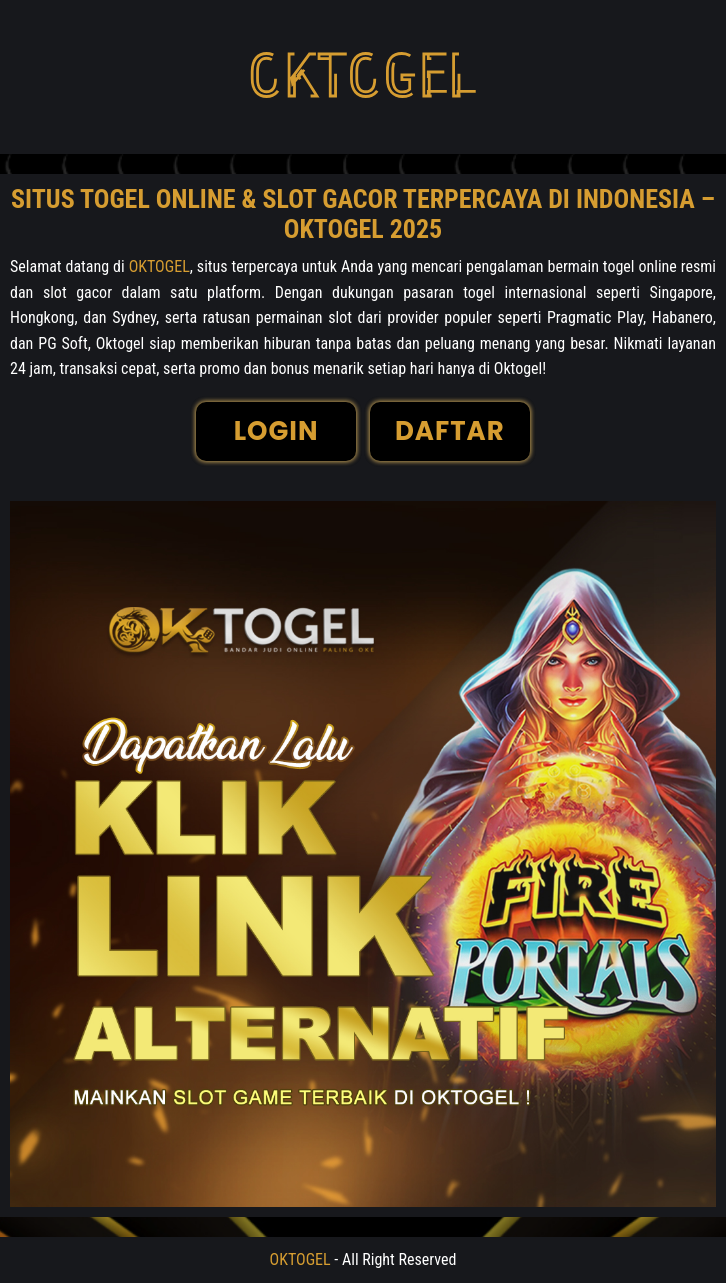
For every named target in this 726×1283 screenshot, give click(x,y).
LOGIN (276, 431)
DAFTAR (450, 431)
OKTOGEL (159, 266)
